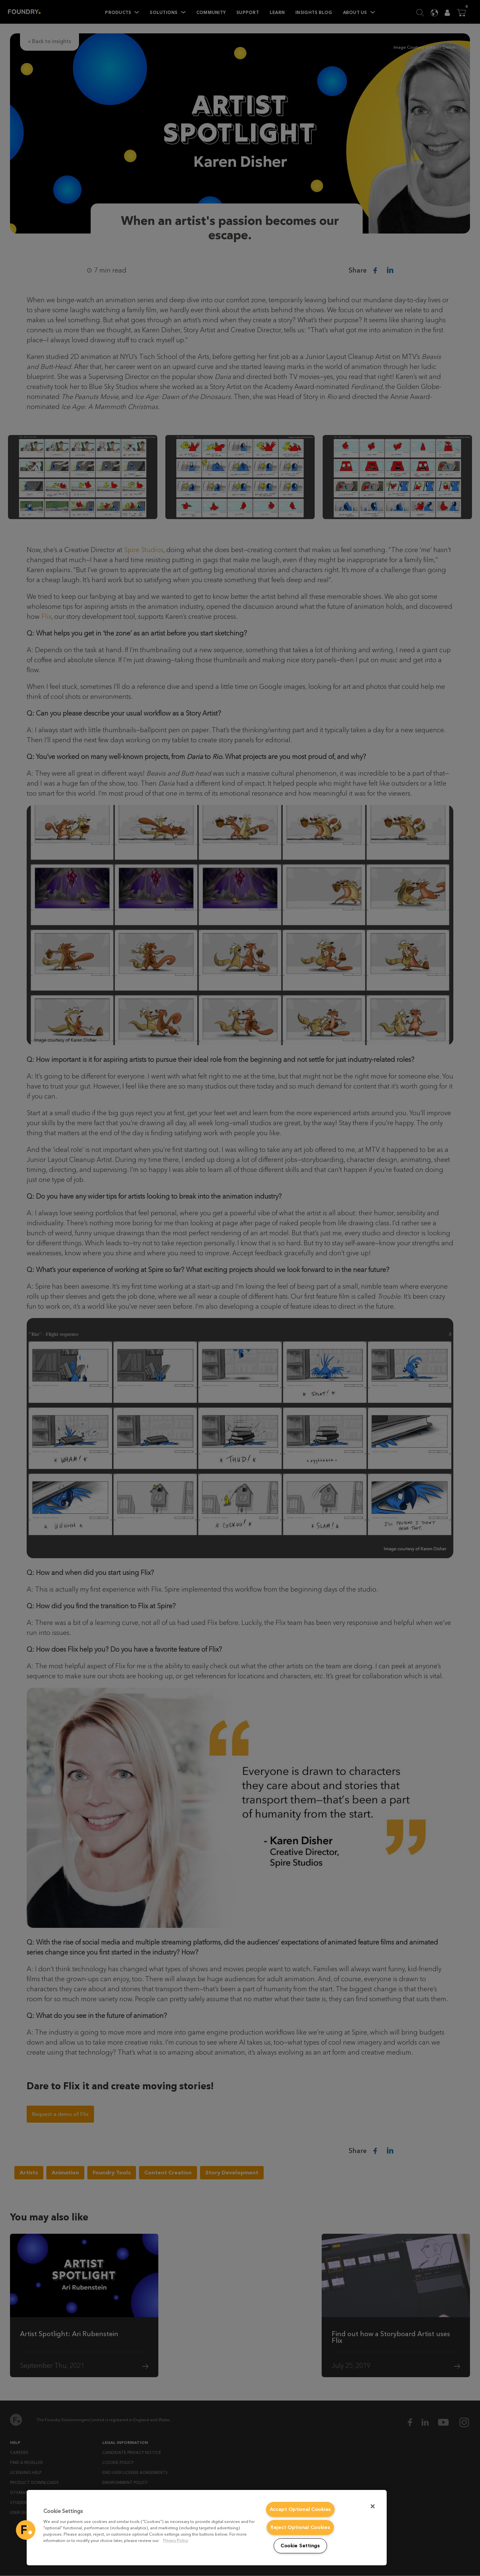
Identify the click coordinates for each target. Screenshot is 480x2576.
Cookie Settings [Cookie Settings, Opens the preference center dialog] (300, 2546)
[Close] (372, 2506)
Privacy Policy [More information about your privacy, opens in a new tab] (175, 2540)
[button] (25, 2530)
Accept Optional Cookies (300, 2509)
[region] (207, 2527)
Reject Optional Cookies (300, 2527)
